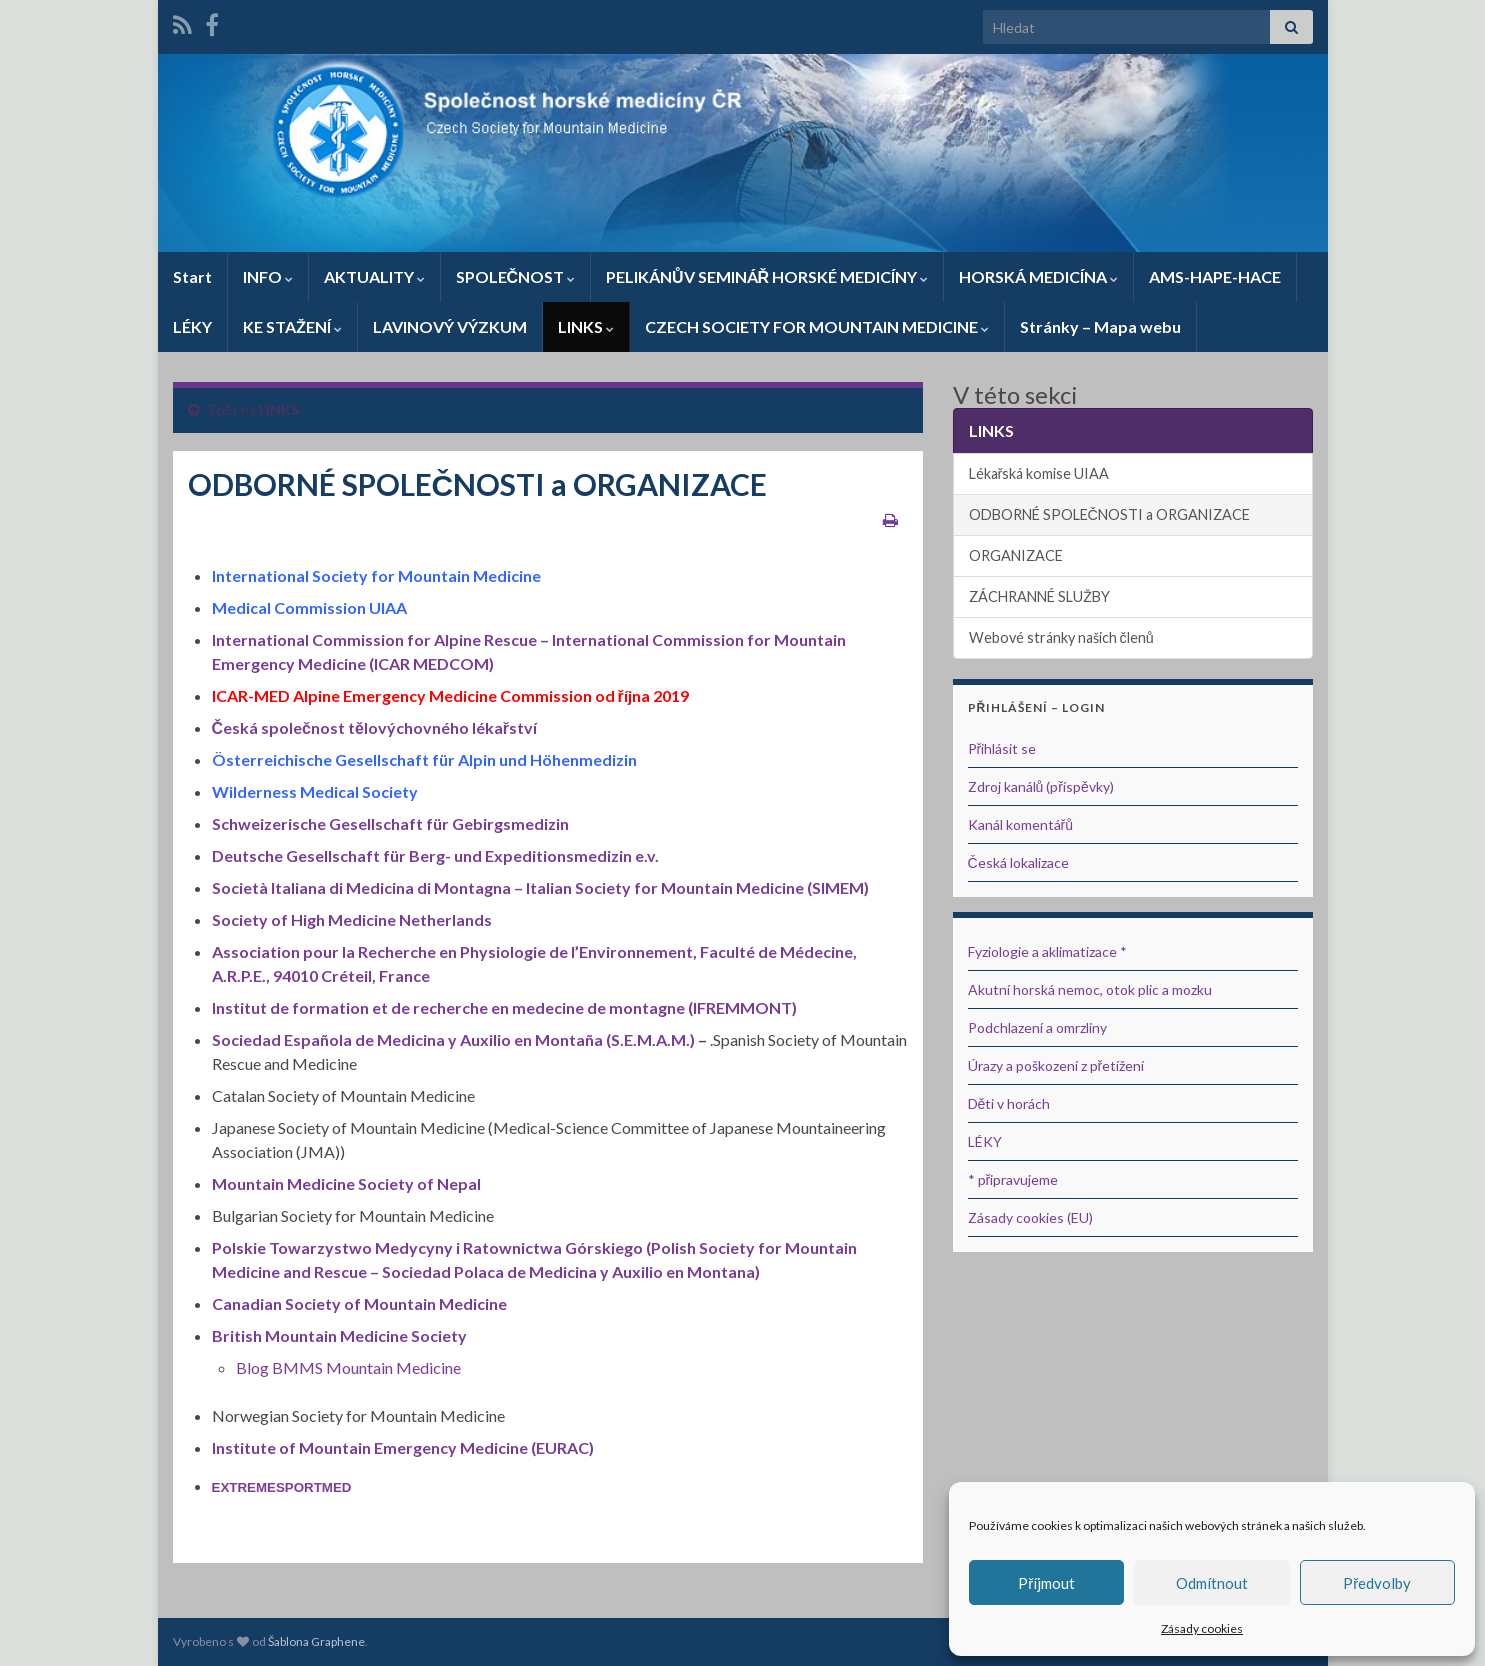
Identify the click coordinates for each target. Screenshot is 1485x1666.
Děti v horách (1009, 1103)
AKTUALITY (374, 276)
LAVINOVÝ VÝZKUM (450, 326)
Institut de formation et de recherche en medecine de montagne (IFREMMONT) (504, 1007)
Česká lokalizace (1018, 862)
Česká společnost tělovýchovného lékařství (375, 727)
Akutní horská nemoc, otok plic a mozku (1090, 989)
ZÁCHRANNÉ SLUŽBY (1039, 596)
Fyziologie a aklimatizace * (1047, 951)
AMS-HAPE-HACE (1215, 276)
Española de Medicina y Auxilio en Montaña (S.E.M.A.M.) (491, 1039)
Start (192, 276)
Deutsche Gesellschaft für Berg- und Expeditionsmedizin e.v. (435, 855)
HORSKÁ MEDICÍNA (1038, 276)
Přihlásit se (1002, 748)
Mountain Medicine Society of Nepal (346, 1183)
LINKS (586, 326)
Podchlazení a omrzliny (1037, 1027)
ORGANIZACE (1016, 555)
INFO (268, 276)
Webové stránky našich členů (1061, 637)
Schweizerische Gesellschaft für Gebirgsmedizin (390, 823)
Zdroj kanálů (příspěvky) (1041, 786)
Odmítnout (1212, 1583)
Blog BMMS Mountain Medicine (348, 1367)
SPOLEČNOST (516, 276)
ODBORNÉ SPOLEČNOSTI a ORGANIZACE (1109, 514)
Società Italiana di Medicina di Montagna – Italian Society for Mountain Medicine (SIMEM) (540, 887)
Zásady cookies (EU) (1030, 1217)
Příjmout (1046, 1583)
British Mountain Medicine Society (339, 1335)
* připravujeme (1013, 1179)
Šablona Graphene (316, 1641)
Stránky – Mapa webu (1100, 326)
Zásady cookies (1202, 1628)
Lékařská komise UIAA (1039, 473)
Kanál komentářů (1020, 824)
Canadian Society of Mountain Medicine (359, 1303)
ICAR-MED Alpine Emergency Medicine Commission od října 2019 (450, 695)
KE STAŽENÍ (292, 326)
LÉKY (192, 326)
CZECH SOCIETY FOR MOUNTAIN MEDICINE (817, 326)
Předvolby (1377, 1583)
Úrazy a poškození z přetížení (1056, 1065)
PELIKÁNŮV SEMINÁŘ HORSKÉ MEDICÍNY (767, 276)
